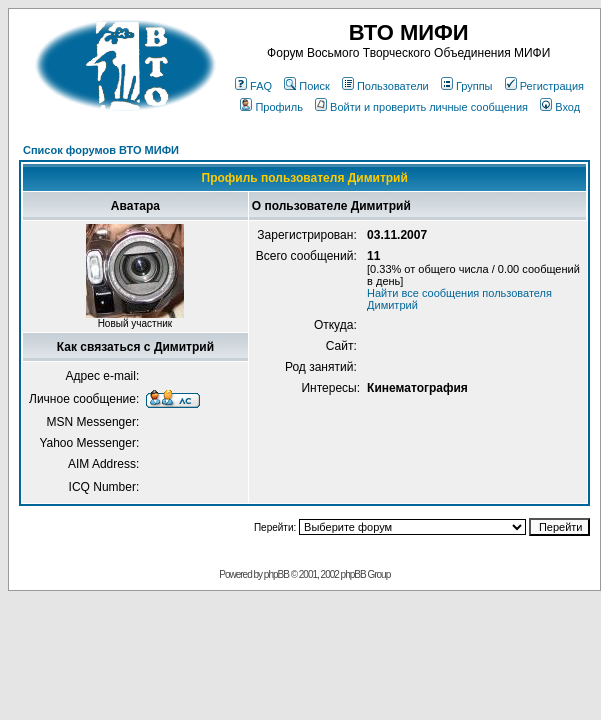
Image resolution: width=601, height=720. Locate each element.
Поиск (306, 86)
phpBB (276, 574)
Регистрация (544, 86)
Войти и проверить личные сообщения (421, 107)
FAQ (253, 86)
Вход (560, 107)
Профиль (271, 107)
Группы (467, 86)
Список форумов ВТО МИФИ (101, 150)
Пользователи (385, 86)
